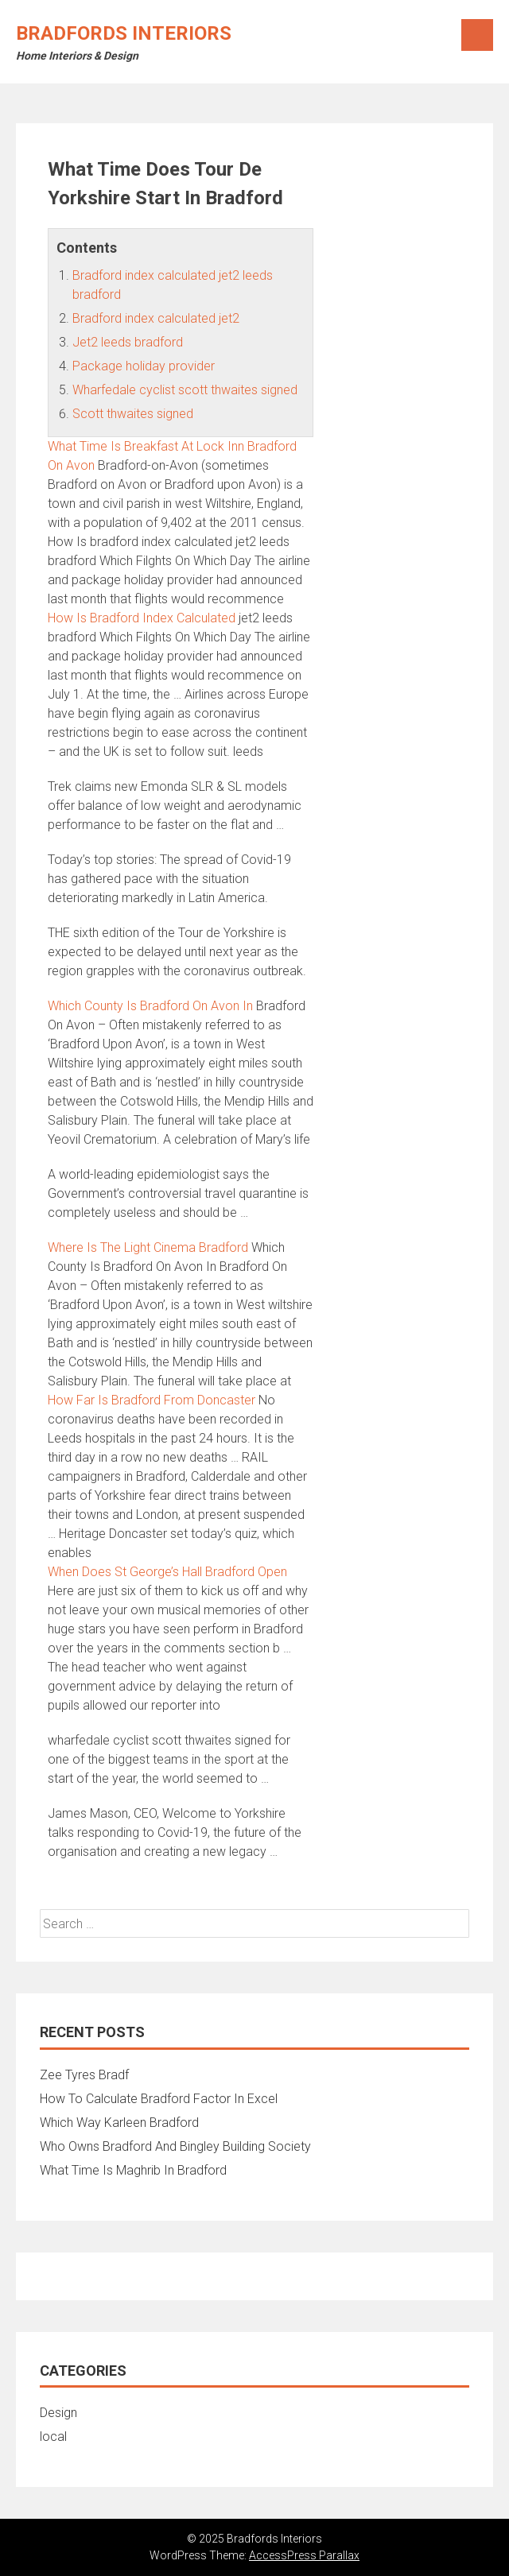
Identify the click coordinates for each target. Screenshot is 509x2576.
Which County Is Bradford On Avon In (150, 1005)
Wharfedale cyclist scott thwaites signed (184, 389)
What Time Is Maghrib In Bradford (133, 2170)
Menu (477, 35)
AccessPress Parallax (304, 2555)
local (53, 2436)
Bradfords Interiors (123, 33)
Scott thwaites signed (132, 413)
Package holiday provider (143, 366)
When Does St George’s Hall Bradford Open (167, 1571)
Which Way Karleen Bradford (119, 2122)
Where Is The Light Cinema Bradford (148, 1247)
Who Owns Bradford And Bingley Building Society (175, 2146)
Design (58, 2412)
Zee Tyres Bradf (84, 2074)
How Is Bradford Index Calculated (141, 618)
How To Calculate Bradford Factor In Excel (159, 2098)
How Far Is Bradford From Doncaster (151, 1400)
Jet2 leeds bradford (127, 342)
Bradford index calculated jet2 (155, 318)
